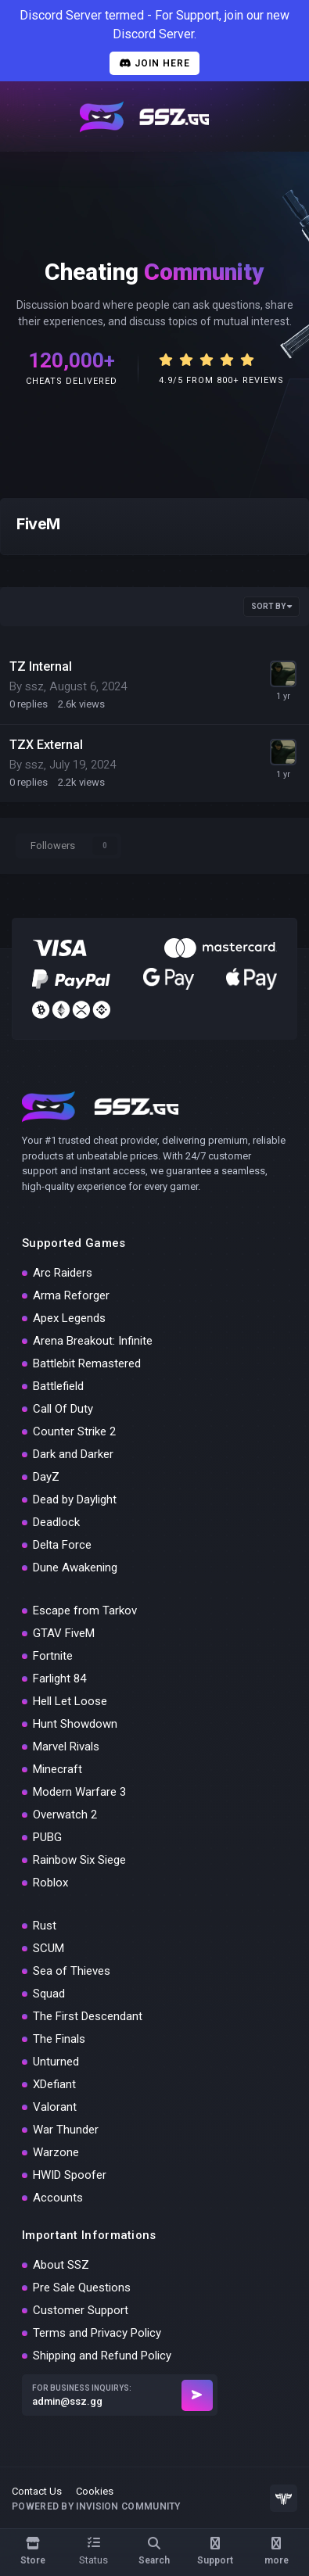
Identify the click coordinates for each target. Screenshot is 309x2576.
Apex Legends (69, 1318)
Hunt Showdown (75, 1724)
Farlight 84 (59, 1678)
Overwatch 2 (65, 1814)
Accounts (58, 2198)
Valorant (55, 2107)
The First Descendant (87, 2016)
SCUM (48, 1948)
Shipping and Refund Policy (102, 2355)
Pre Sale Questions (82, 2287)
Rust (44, 1926)
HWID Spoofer (69, 2175)
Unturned (56, 2062)
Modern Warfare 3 (79, 1792)
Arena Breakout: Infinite (93, 1341)
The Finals (59, 2039)
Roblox (50, 1883)
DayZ (46, 1477)
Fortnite (53, 1656)
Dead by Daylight (75, 1499)
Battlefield (58, 1386)
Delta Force (62, 1545)
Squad (49, 1994)
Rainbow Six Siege (79, 1860)
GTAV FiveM (64, 1633)
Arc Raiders (62, 1273)
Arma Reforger (71, 1295)
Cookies (94, 2491)
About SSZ (61, 2265)
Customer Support (80, 2310)
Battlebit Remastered (87, 1363)
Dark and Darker (73, 1454)
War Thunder (66, 2130)
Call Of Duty (63, 1409)
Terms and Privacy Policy (97, 2333)
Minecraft (57, 1769)
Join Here (154, 63)
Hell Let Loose (70, 1701)
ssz (34, 686)
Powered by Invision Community (96, 2506)
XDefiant (54, 2084)
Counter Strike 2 (74, 1431)
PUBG (47, 1837)
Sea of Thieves (71, 1971)
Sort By (271, 606)
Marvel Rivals (66, 1746)
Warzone (56, 2152)
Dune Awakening (75, 1567)
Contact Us (37, 2491)
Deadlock (56, 1522)
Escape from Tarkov (85, 1610)
